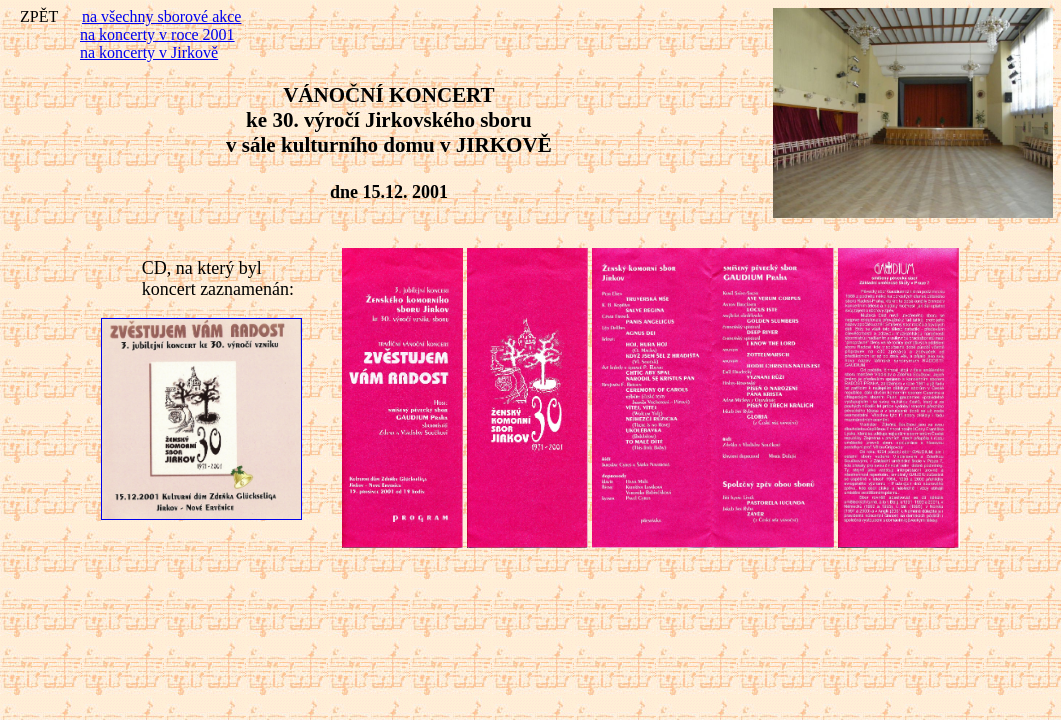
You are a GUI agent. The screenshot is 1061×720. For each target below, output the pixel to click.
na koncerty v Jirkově (149, 52)
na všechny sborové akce (162, 16)
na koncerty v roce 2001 (157, 34)
